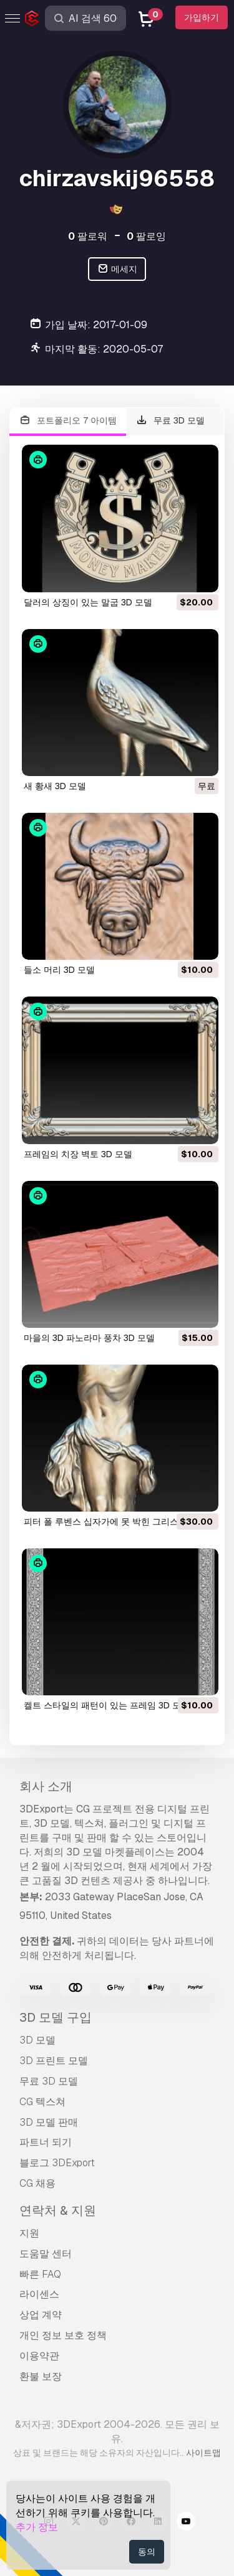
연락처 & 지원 (57, 2210)
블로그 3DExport (57, 2162)
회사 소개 (45, 1786)
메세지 (117, 269)
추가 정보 (37, 2527)
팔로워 (87, 236)
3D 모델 (37, 2040)
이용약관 (39, 2355)
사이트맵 (203, 2452)
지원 (29, 2233)
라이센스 (39, 2294)
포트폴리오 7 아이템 (68, 421)
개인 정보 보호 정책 (63, 2335)
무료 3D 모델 (170, 421)
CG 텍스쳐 (42, 2101)
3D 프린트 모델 (53, 2060)
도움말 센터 (45, 2253)
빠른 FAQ (40, 2274)
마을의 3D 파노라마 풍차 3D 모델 (89, 1337)
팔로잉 (146, 236)
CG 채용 (37, 2183)
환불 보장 (40, 2376)
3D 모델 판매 (48, 2122)
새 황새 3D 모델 (55, 786)
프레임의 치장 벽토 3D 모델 (78, 1154)
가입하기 (201, 17)
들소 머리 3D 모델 (59, 969)
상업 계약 (40, 2314)
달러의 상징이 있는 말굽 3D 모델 (88, 602)
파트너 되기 (45, 2142)
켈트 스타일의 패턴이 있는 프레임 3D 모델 (107, 1705)
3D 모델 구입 (55, 2017)
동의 (146, 2551)
